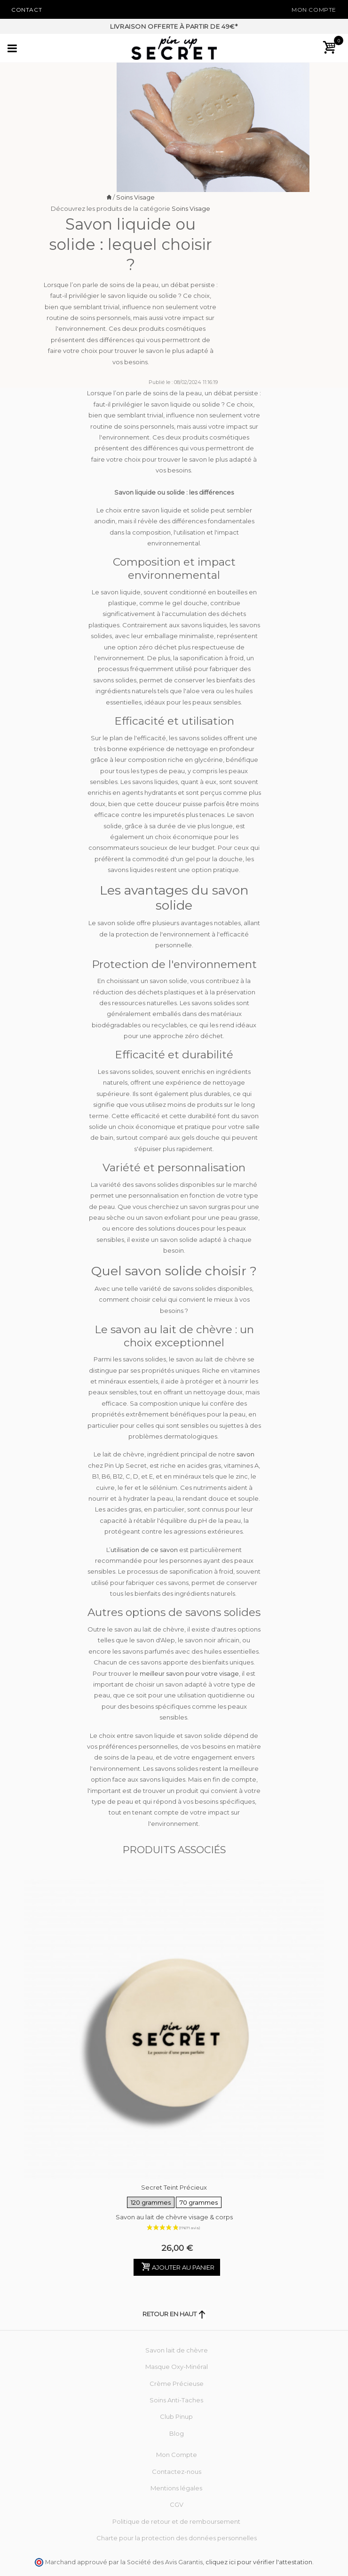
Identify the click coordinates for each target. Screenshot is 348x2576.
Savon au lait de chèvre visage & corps (174, 2217)
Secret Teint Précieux (174, 2197)
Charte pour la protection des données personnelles (176, 2538)
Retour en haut (174, 2314)
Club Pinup (176, 2416)
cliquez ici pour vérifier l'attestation (259, 2562)
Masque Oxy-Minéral (176, 2366)
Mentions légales (176, 2488)
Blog (176, 2433)
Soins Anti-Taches (176, 2400)
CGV (176, 2504)
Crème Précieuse (177, 2383)
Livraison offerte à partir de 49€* (173, 26)
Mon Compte (314, 9)
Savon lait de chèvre (176, 2350)
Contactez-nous (176, 2471)
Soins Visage (135, 197)
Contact (26, 9)
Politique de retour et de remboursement (176, 2521)
